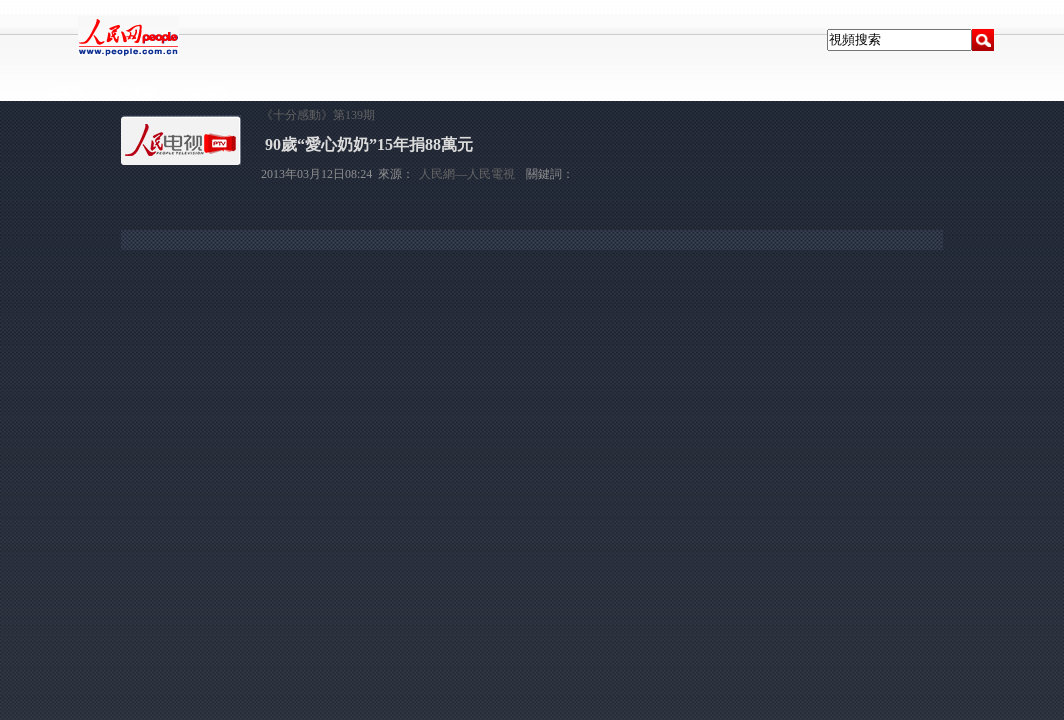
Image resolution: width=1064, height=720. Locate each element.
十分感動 (202, 92)
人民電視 (131, 92)
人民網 (65, 92)
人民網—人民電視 (467, 174)
